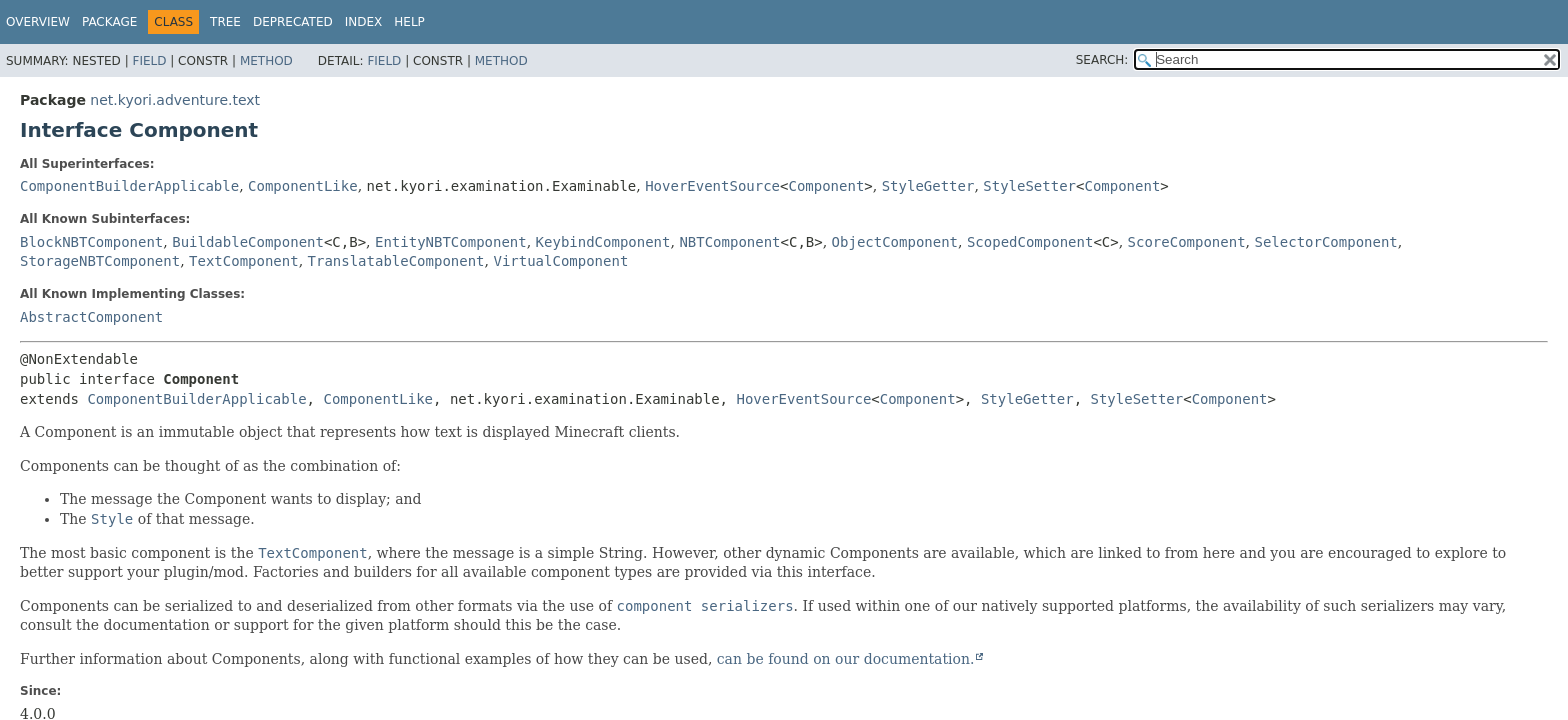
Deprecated (293, 22)
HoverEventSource (712, 186)
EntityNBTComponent (451, 242)
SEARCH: (1102, 60)
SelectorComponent (1326, 242)
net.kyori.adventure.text (175, 100)
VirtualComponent (560, 261)
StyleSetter (1029, 186)
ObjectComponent (895, 242)
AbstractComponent (91, 317)
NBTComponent (729, 242)
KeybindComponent (603, 242)
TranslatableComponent (396, 261)
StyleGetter (928, 186)
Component (826, 186)
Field (149, 61)
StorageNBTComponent (100, 261)
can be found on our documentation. (846, 659)
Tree (225, 22)
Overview (38, 22)
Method (266, 61)
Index (364, 22)
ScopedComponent (1030, 242)
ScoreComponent (1187, 242)
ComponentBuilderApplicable (129, 186)
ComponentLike (303, 186)
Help (409, 22)
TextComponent (244, 261)
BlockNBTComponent (91, 242)
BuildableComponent (248, 242)
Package (109, 22)
